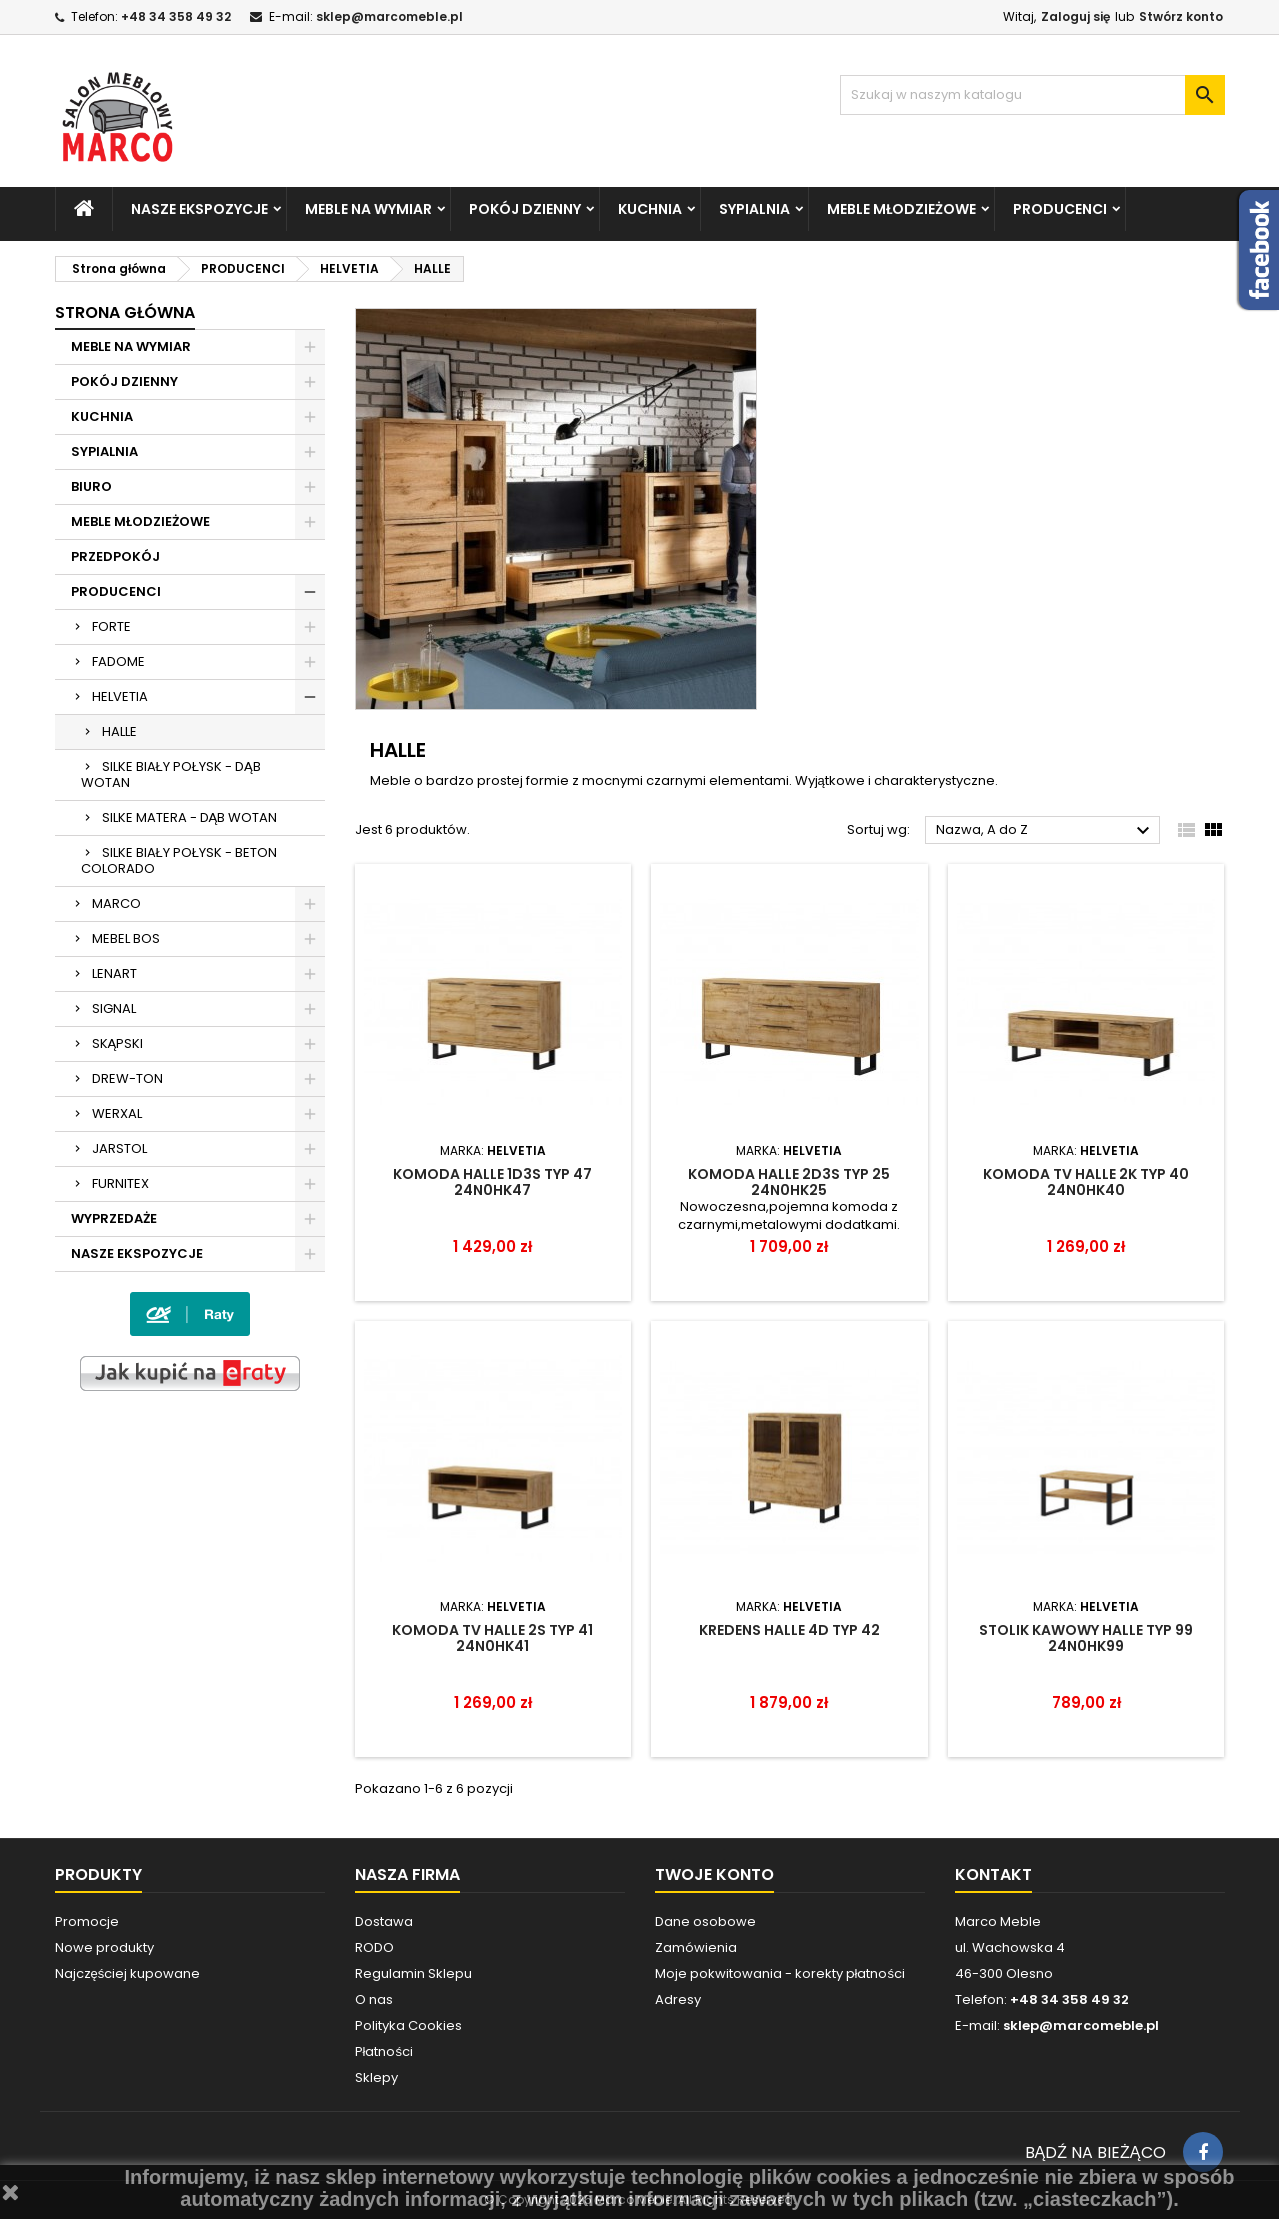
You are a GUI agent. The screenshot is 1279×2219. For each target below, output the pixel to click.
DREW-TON (127, 1078)
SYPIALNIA (754, 209)
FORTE (111, 626)
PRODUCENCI (1060, 209)
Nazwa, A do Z (1045, 831)
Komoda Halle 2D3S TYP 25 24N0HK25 (789, 1182)
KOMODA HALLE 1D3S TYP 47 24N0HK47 (492, 1182)
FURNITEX (120, 1183)
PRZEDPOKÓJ (115, 556)
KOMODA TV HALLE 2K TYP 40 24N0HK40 (1086, 1182)
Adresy (678, 1999)
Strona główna (125, 312)
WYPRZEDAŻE (114, 1218)
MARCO (116, 903)
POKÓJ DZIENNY (525, 209)
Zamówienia (696, 1947)
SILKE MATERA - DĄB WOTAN (190, 817)
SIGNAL (114, 1008)
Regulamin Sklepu (413, 1973)
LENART (114, 973)
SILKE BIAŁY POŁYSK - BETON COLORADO (179, 860)
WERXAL (117, 1113)
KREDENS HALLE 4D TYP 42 (789, 1630)
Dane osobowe (705, 1921)
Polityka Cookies (408, 2025)
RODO (374, 1947)
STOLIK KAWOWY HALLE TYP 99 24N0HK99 (1086, 1638)
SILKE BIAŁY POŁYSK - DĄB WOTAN (171, 774)
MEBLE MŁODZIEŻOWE (901, 209)
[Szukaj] (1032, 95)
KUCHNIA (650, 209)
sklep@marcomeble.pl (389, 16)
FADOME (118, 661)
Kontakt (993, 1874)
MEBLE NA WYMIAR (368, 209)
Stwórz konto (1181, 16)
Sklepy (376, 2077)
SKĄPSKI (118, 1043)
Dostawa (384, 1921)
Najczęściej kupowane (128, 1973)
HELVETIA (120, 696)
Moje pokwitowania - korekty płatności (780, 1973)
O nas (374, 1999)
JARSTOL (119, 1148)
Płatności (384, 2051)
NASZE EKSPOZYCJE (199, 209)
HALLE (119, 731)
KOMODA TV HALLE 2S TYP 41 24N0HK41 (492, 1638)
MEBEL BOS (126, 938)
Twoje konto (714, 1874)
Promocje (87, 1921)
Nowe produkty (104, 1947)
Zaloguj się (1075, 16)
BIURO (91, 486)
